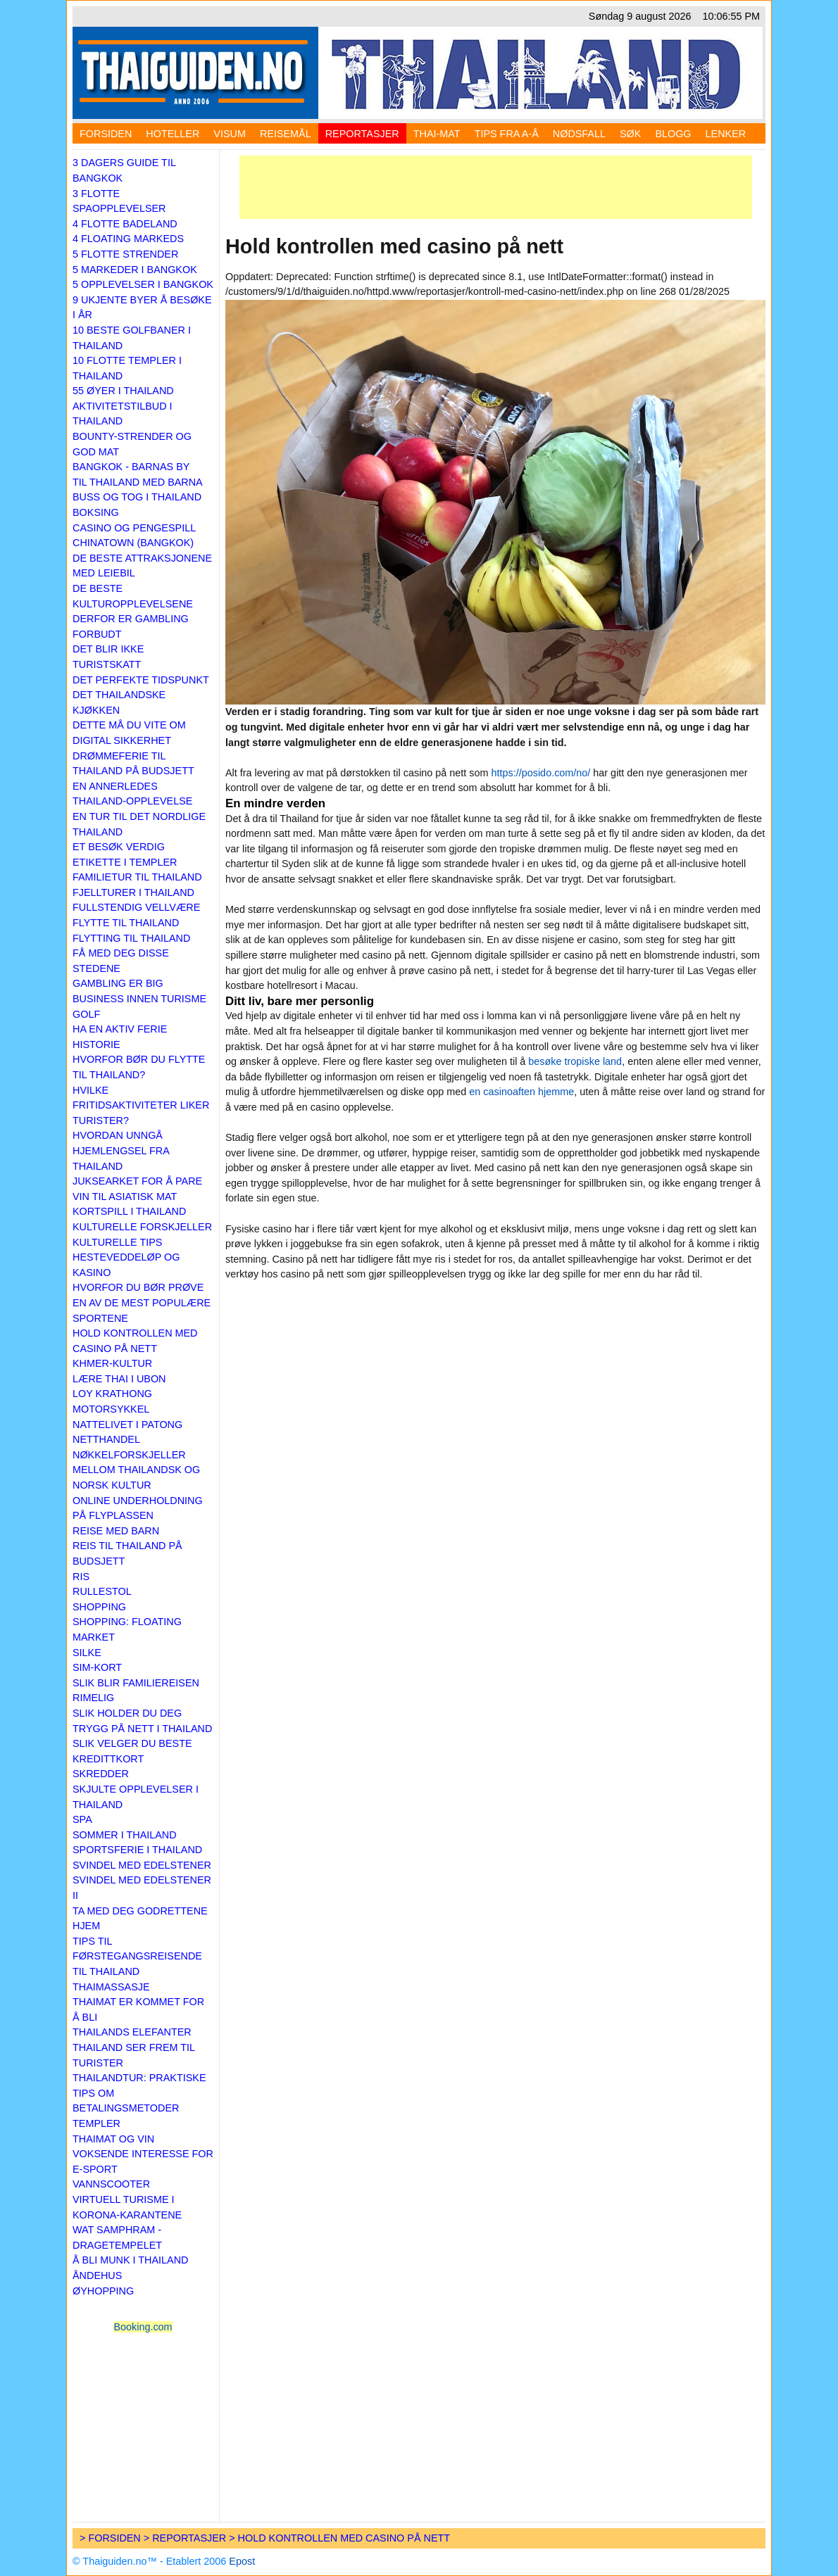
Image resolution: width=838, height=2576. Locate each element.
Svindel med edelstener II (142, 1887)
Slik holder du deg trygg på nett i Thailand (142, 1720)
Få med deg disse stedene (121, 960)
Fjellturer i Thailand (133, 892)
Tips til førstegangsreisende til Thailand (137, 1956)
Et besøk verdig (119, 846)
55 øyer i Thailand (123, 390)
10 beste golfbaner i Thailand (132, 337)
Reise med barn (116, 1530)
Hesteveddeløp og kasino (126, 1264)
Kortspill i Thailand (129, 1211)
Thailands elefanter (132, 2032)
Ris (81, 1576)
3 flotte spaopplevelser (119, 201)
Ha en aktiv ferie (120, 1029)
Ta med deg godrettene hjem (140, 1918)
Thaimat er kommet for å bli (138, 2009)
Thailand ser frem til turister (134, 2055)
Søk (630, 133)
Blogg (673, 133)
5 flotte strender (125, 254)
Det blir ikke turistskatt (108, 656)
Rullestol (102, 1591)
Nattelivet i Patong (127, 1424)
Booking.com (142, 2326)
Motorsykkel (111, 1409)
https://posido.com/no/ (541, 772)
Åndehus (97, 2275)
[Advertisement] (495, 187)
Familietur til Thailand (137, 877)
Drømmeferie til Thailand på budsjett (133, 763)
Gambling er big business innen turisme (139, 991)
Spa (82, 1819)
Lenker (726, 133)
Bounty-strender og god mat (132, 444)
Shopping (99, 1606)
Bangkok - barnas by (131, 466)
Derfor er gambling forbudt (131, 626)
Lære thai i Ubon (119, 1378)
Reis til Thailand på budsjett (127, 1553)
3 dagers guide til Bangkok (124, 170)
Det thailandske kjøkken (119, 702)
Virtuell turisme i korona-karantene (127, 2207)
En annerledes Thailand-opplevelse (132, 794)
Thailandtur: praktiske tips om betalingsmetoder (139, 2093)
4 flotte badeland (125, 223)
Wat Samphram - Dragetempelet (117, 2237)
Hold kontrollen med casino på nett (135, 1340)
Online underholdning (138, 1500)
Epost (242, 2561)
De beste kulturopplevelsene (133, 596)
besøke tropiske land (575, 1061)
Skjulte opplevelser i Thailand (136, 1796)
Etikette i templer (125, 862)
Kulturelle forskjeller (142, 1226)
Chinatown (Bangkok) (133, 542)
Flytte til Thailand (126, 922)
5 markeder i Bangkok (135, 269)
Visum (229, 133)
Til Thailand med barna (138, 482)
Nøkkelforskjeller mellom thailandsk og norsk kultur (136, 1470)
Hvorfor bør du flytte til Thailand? (139, 1067)
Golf (86, 1014)
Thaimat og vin (113, 2139)
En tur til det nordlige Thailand (139, 824)
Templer (96, 2123)
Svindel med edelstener (142, 1865)
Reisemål (285, 133)
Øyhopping (103, 2291)
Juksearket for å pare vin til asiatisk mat (137, 1188)
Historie (96, 1044)
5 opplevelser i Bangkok (143, 284)
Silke (87, 1652)
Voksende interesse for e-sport (143, 2161)
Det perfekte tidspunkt (141, 680)
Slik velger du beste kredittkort (132, 1751)
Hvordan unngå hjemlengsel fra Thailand (121, 1150)
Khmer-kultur (112, 1363)
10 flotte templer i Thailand (127, 368)
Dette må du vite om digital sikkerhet (129, 732)
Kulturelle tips (117, 1242)
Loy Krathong (112, 1393)
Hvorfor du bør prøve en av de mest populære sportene (142, 1302)
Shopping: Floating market (127, 1629)
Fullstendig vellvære (136, 907)
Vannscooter (111, 2184)
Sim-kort (97, 1667)
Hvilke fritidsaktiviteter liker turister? (141, 1105)
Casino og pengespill (134, 527)
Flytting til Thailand (131, 938)
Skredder (101, 1773)
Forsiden (106, 133)
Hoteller (172, 133)
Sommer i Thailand (125, 1835)
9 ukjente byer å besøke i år (142, 307)
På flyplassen (113, 1515)
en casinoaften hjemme (521, 1091)
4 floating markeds (128, 238)
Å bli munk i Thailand (130, 2260)
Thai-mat (437, 133)
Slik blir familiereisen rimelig (136, 1690)
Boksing (96, 512)
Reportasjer (362, 133)
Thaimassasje (111, 1987)
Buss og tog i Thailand (137, 497)
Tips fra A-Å (507, 133)
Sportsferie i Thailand (137, 1849)
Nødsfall (579, 133)
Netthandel (106, 1439)
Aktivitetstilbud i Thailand (123, 413)
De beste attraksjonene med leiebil (142, 566)
